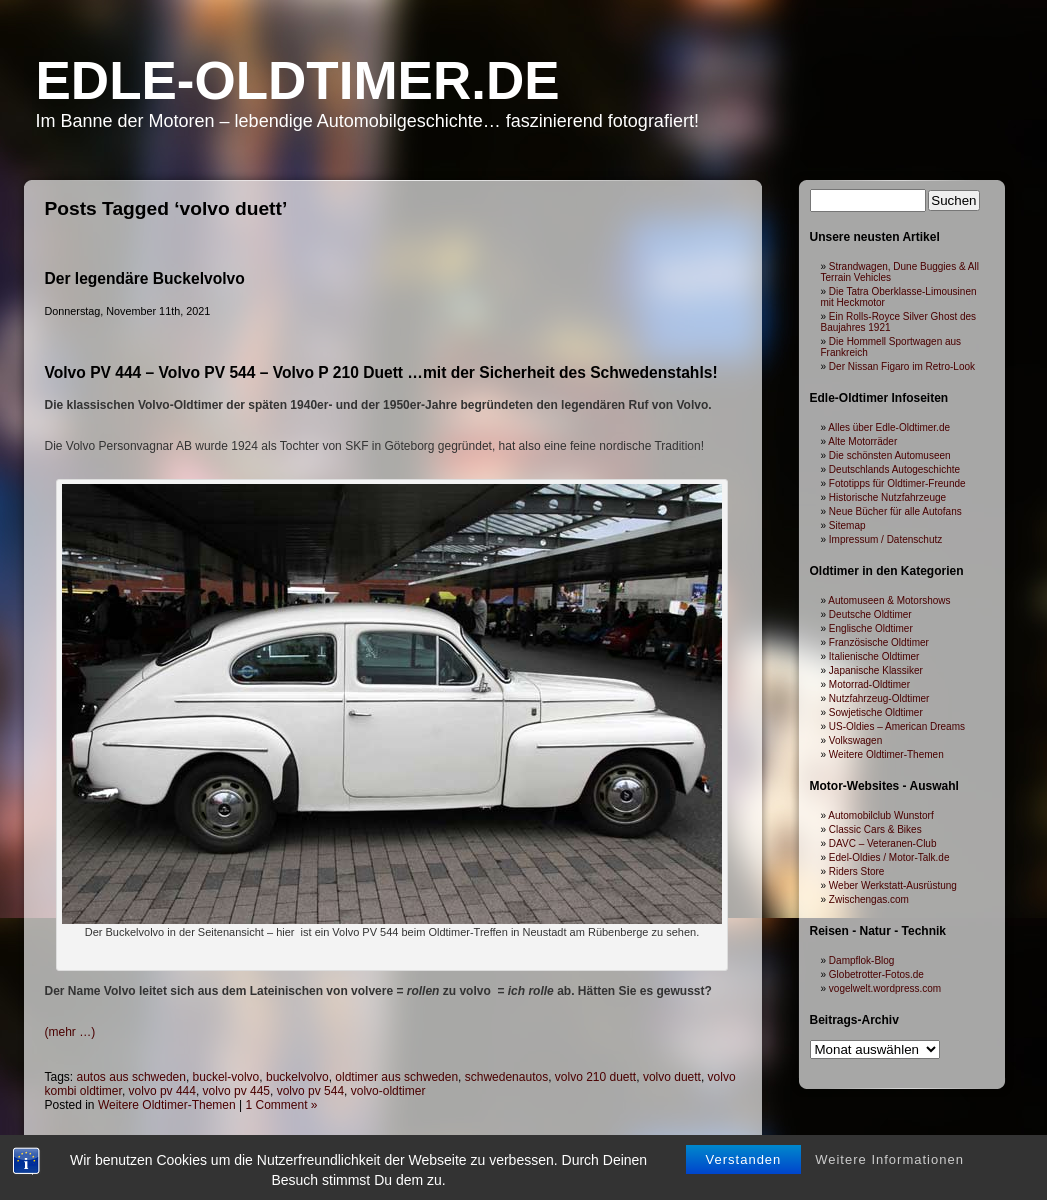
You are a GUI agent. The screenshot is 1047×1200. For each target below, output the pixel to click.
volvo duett (672, 1077)
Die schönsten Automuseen (890, 455)
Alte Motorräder (862, 441)
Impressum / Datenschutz (885, 539)
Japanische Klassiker (876, 670)
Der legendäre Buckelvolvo (145, 278)
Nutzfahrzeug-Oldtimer (879, 698)
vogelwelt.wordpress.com (885, 988)
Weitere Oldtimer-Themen (886, 754)
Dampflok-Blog (862, 960)
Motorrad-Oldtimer (869, 684)
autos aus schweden (131, 1077)
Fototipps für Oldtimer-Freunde (897, 483)
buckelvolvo (297, 1077)
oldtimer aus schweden (396, 1077)
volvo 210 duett (595, 1077)
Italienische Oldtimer (874, 656)
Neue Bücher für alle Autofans (895, 511)
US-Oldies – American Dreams (897, 726)
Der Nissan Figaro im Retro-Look (902, 366)
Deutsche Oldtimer (870, 614)
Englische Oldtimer (871, 628)
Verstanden (744, 1114)
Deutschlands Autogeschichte (894, 469)
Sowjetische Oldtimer (876, 712)
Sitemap (847, 525)
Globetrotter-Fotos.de (876, 974)
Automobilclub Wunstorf (880, 815)
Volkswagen (855, 740)
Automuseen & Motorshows (889, 600)
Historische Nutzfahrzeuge (887, 497)
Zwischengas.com (869, 899)
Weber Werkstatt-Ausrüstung (893, 885)
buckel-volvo (226, 1077)
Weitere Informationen (889, 1114)
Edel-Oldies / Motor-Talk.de (889, 857)
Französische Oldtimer (879, 642)
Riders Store (857, 871)
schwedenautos (506, 1077)
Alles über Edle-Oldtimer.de (889, 427)
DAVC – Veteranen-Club (883, 843)
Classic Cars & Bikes (875, 829)
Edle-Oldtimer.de (298, 80)
